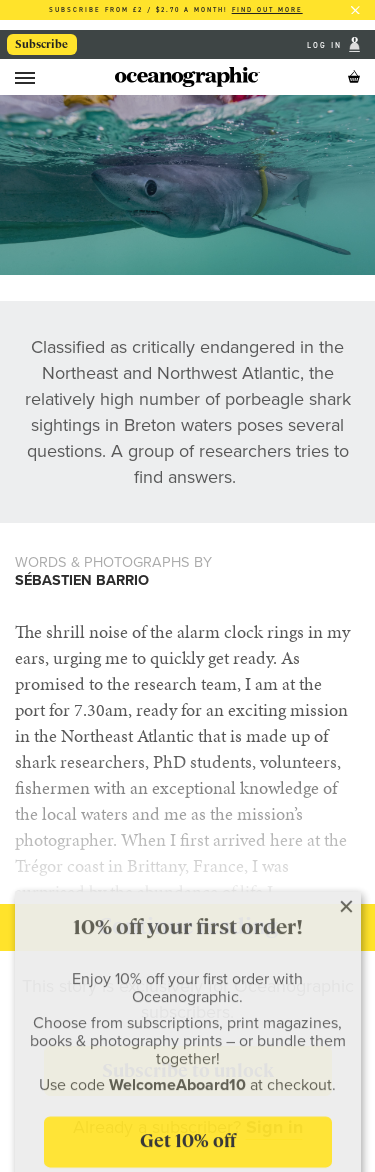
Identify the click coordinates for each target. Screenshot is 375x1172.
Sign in (274, 1127)
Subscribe (41, 44)
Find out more (267, 9)
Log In (326, 44)
